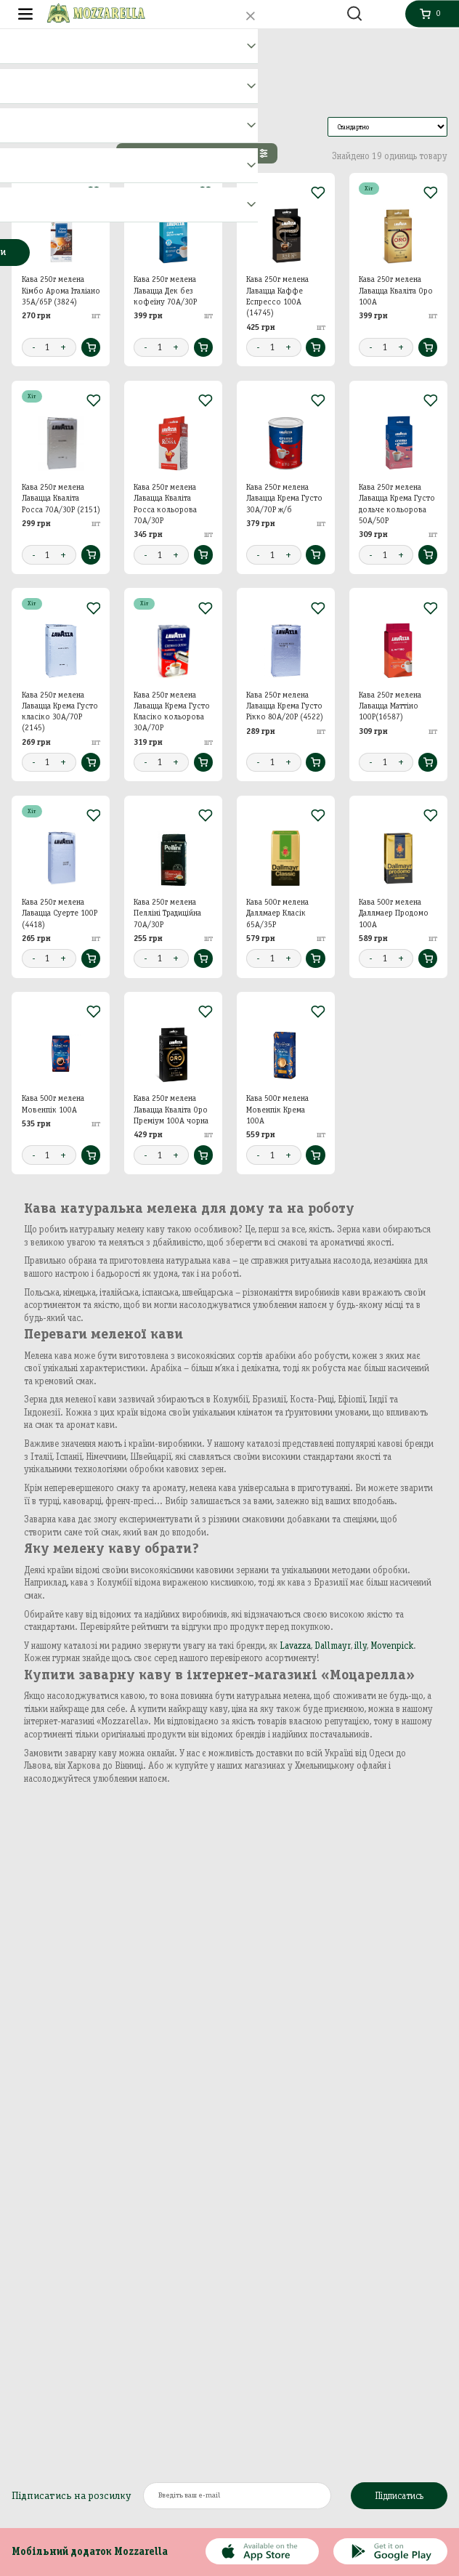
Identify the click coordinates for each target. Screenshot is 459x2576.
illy (360, 1645)
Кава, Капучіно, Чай (72, 43)
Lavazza (295, 1645)
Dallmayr (332, 1645)
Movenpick (391, 1645)
